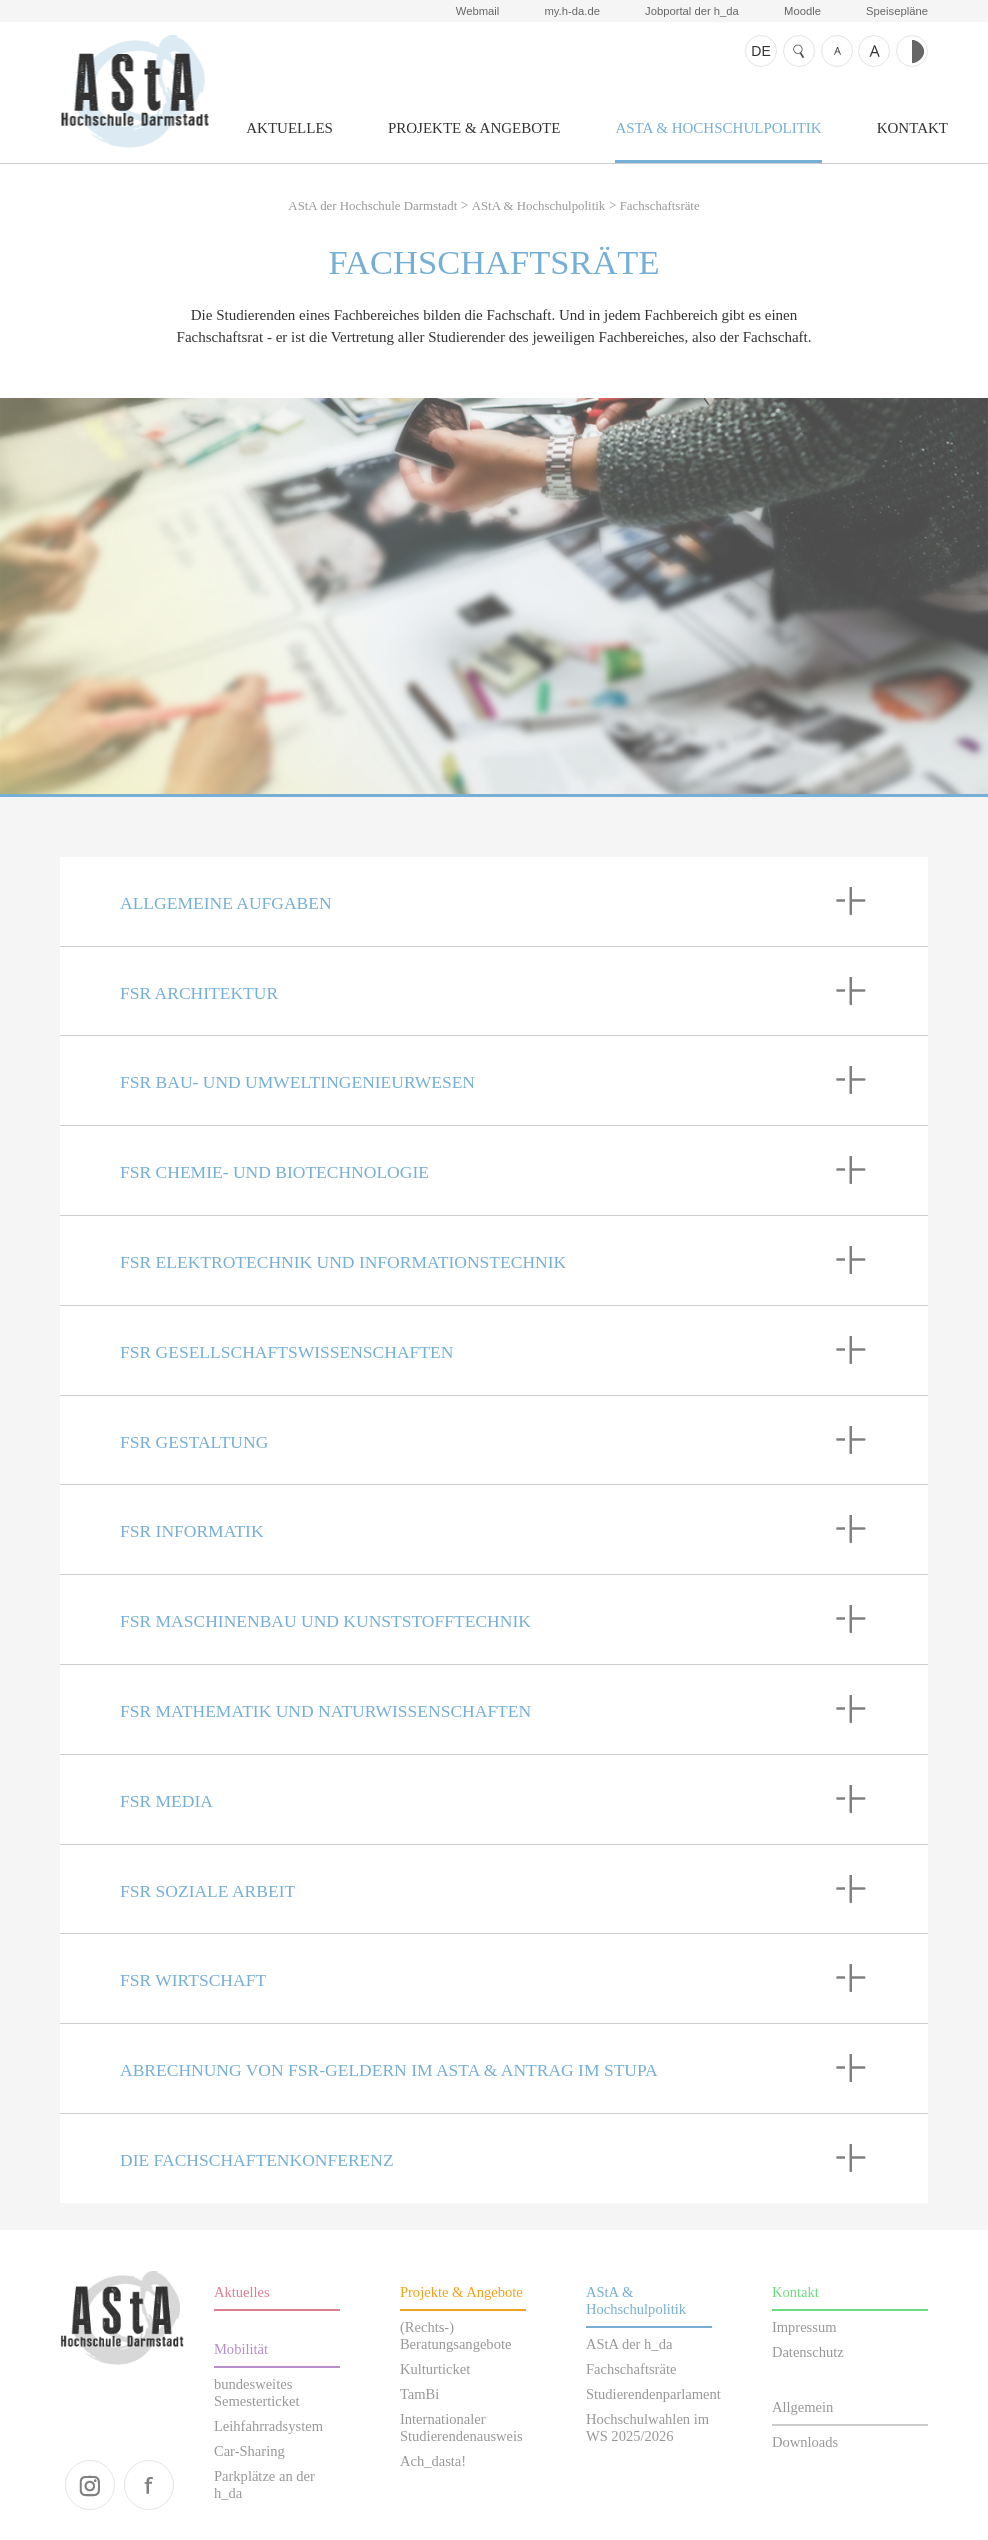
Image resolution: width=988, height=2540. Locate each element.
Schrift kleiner (837, 51)
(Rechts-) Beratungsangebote (456, 2335)
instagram (90, 2485)
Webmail (478, 11)
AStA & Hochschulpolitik (718, 128)
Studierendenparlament (653, 2394)
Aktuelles (289, 128)
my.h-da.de (571, 11)
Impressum (804, 2327)
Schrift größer (874, 51)
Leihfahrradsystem (268, 2426)
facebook (149, 2485)
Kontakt (912, 128)
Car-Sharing (249, 2451)
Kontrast (912, 51)
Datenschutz (808, 2352)
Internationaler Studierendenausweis (461, 2427)
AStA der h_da (629, 2344)
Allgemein (802, 2407)
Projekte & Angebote (474, 128)
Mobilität (241, 2349)
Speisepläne (897, 11)
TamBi (419, 2394)
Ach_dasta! (433, 2461)
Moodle (802, 11)
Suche (799, 51)
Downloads (805, 2442)
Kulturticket (435, 2369)
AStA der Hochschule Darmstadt (134, 91)
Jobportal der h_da (692, 11)
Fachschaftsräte (660, 206)
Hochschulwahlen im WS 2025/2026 (647, 2427)
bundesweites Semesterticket (257, 2392)
